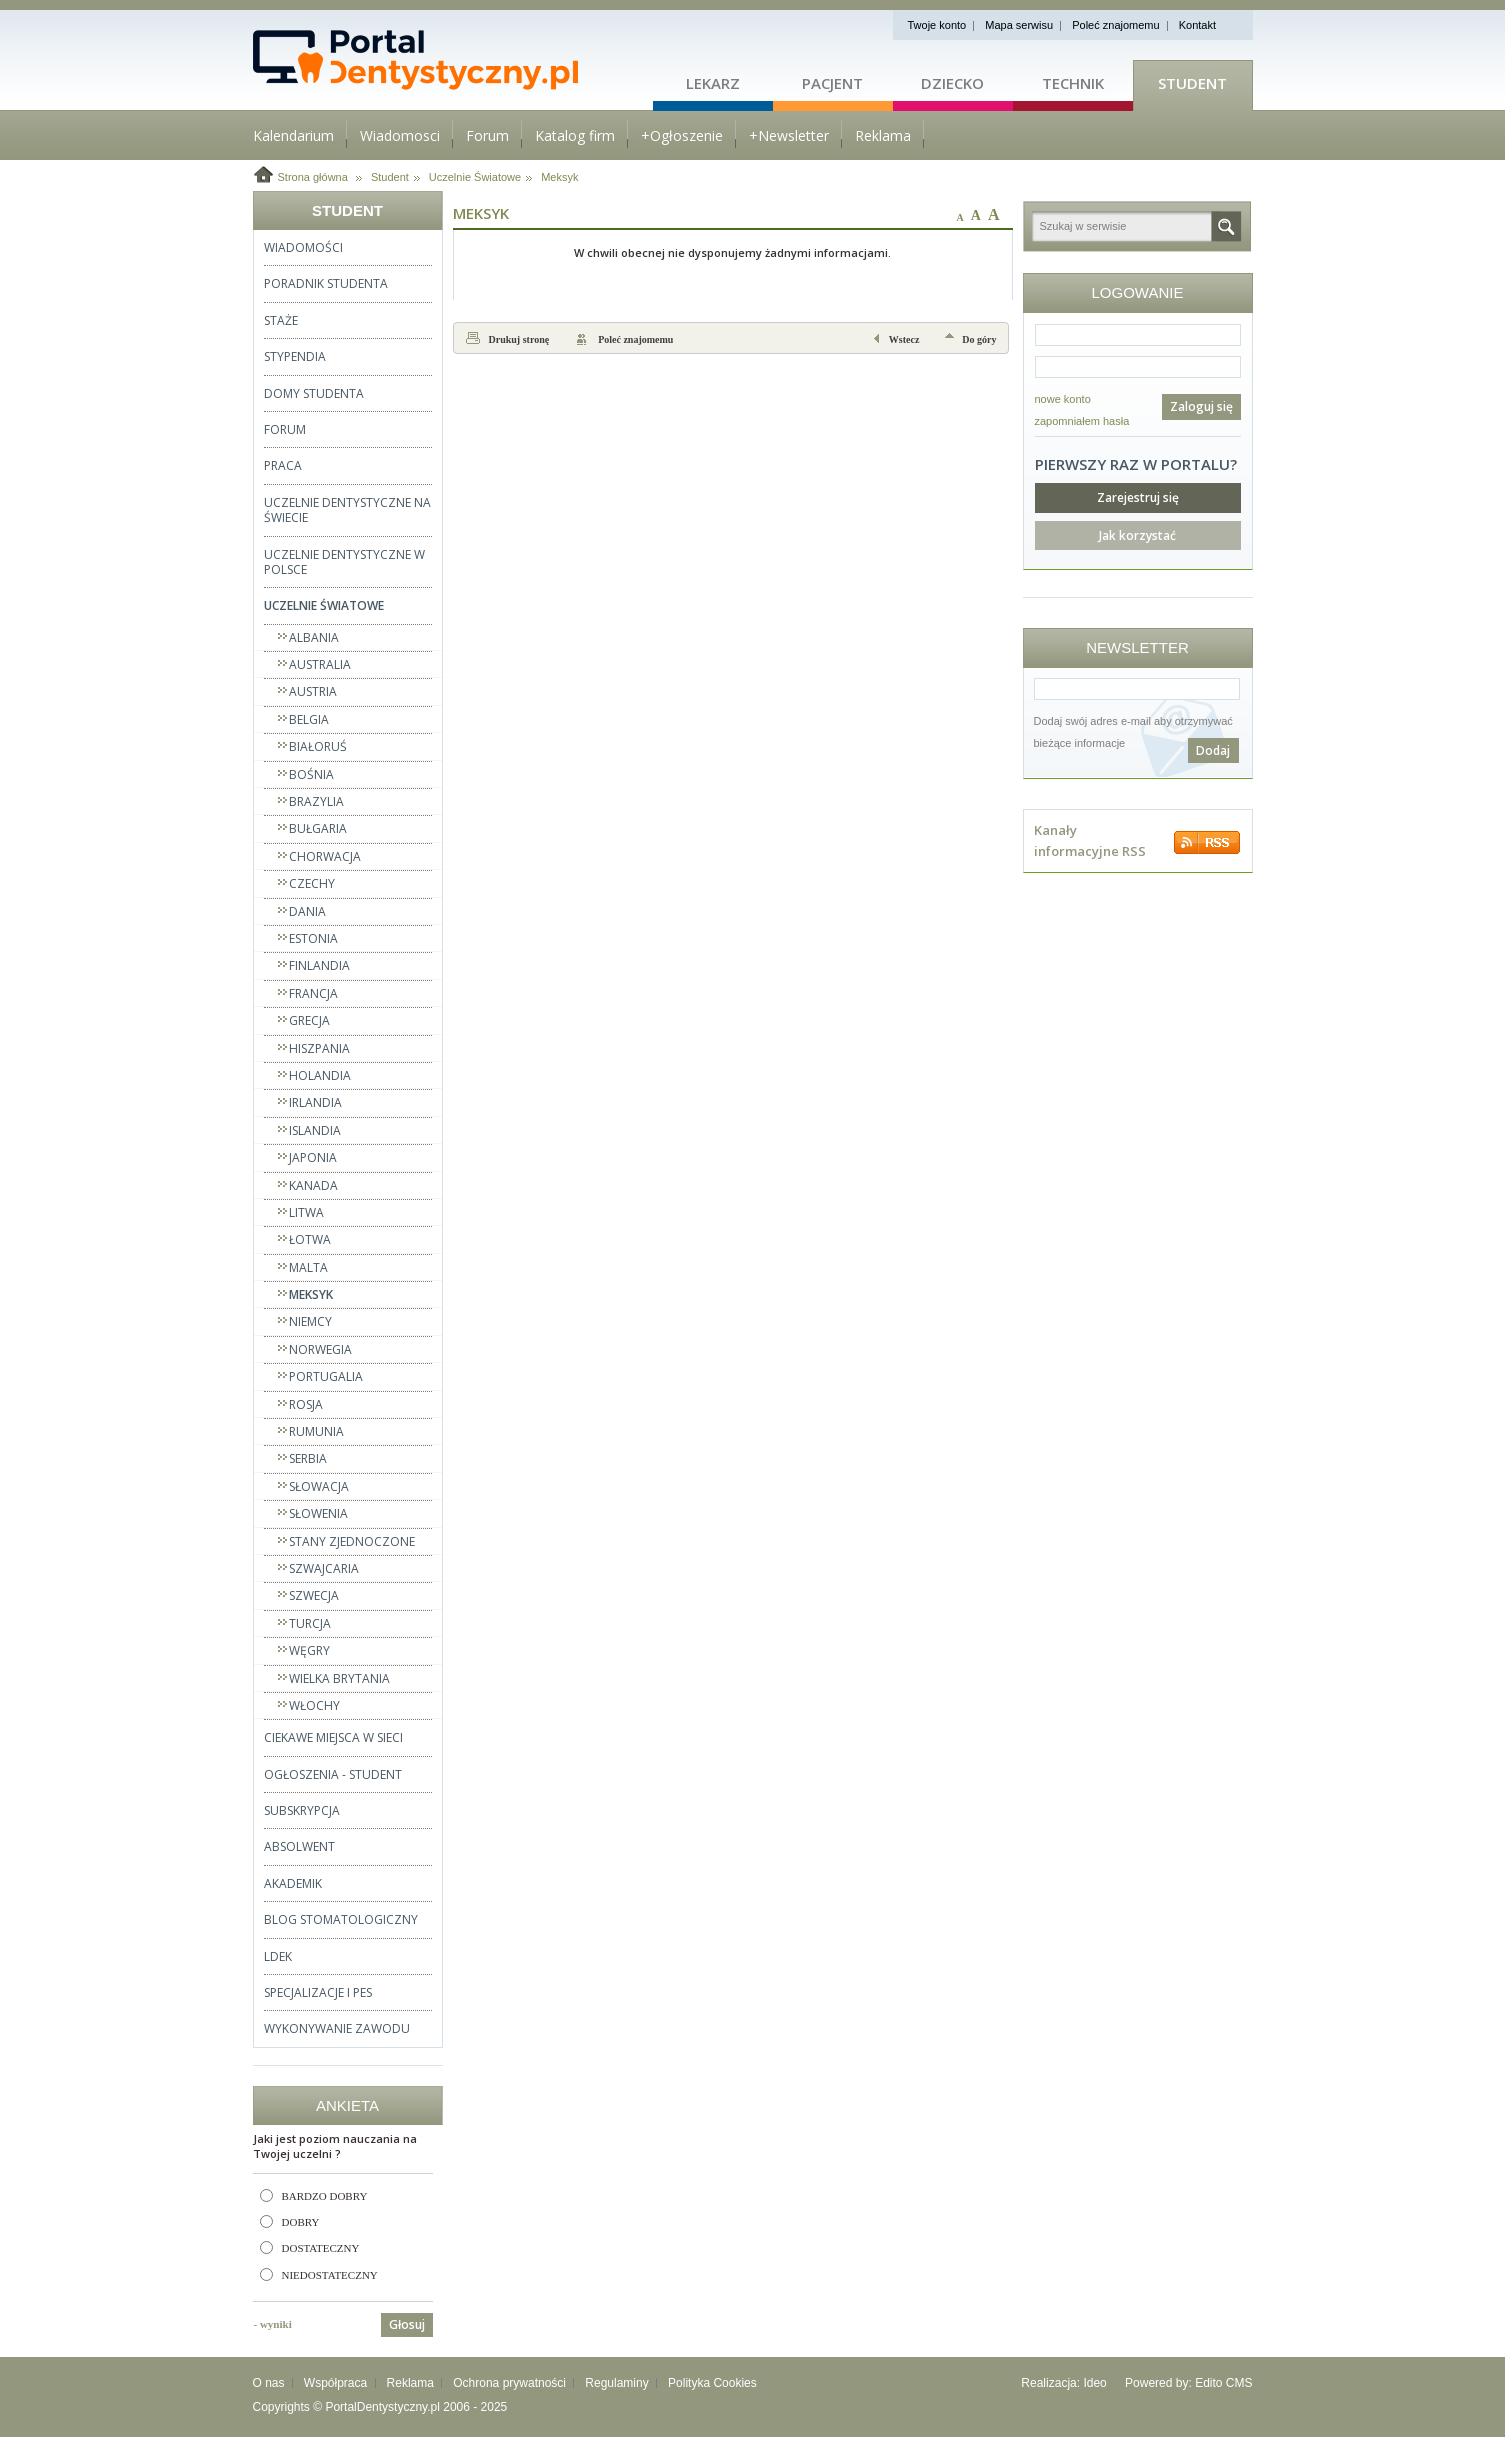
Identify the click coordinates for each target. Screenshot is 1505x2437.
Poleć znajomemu (1115, 25)
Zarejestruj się (1138, 497)
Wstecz (904, 339)
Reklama (410, 2383)
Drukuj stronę (519, 339)
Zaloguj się (1201, 406)
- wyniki (273, 2324)
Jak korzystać (1137, 535)
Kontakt (1197, 25)
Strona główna (313, 177)
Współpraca (335, 2383)
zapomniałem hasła (1082, 421)
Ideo (1094, 2383)
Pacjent (832, 83)
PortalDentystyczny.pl (382, 2407)
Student (1192, 83)
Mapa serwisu (1019, 25)
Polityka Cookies (712, 2383)
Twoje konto (937, 25)
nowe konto (1063, 399)
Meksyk (559, 177)
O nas (269, 2383)
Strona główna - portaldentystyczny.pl (453, 60)
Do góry (979, 339)
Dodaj (1213, 750)
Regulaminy (616, 2383)
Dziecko (952, 83)
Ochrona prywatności (509, 2383)
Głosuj (407, 2324)
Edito (1208, 2383)
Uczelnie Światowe (475, 177)
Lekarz (713, 83)
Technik (1073, 83)
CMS (1239, 2383)
